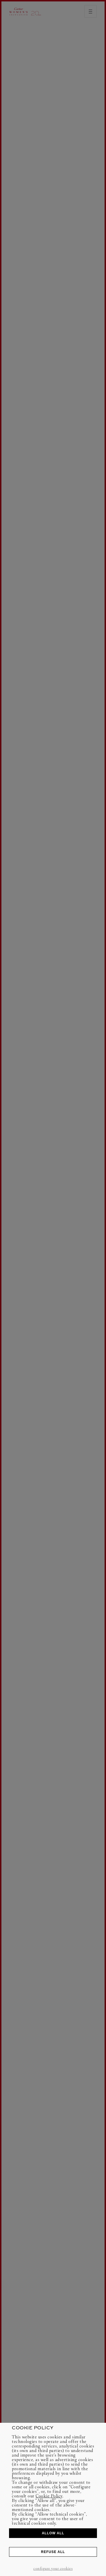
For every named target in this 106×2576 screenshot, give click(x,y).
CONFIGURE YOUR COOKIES (53, 2568)
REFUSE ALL (53, 2552)
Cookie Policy (49, 2496)
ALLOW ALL (53, 2533)
